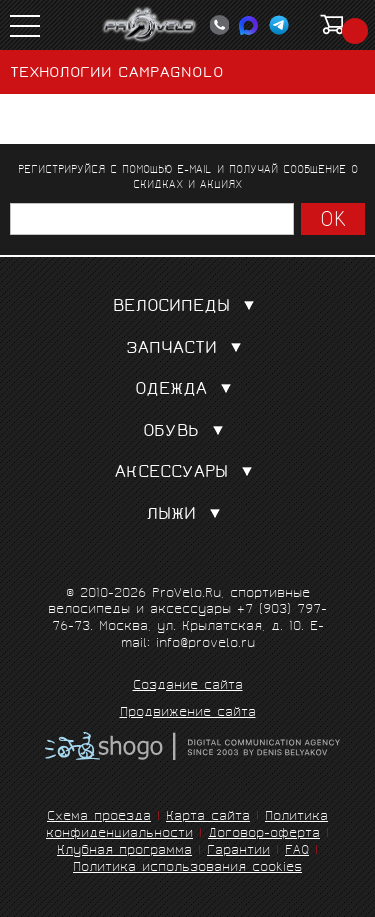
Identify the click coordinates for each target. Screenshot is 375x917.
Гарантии (238, 851)
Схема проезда (99, 817)
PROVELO (150, 25)
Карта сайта (208, 817)
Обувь (187, 432)
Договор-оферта (264, 834)
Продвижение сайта (188, 714)
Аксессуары (188, 473)
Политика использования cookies (187, 868)
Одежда (187, 390)
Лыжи (187, 515)
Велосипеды (188, 307)
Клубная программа (124, 851)
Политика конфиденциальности (187, 826)
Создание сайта (188, 687)
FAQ (297, 851)
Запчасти (188, 349)
